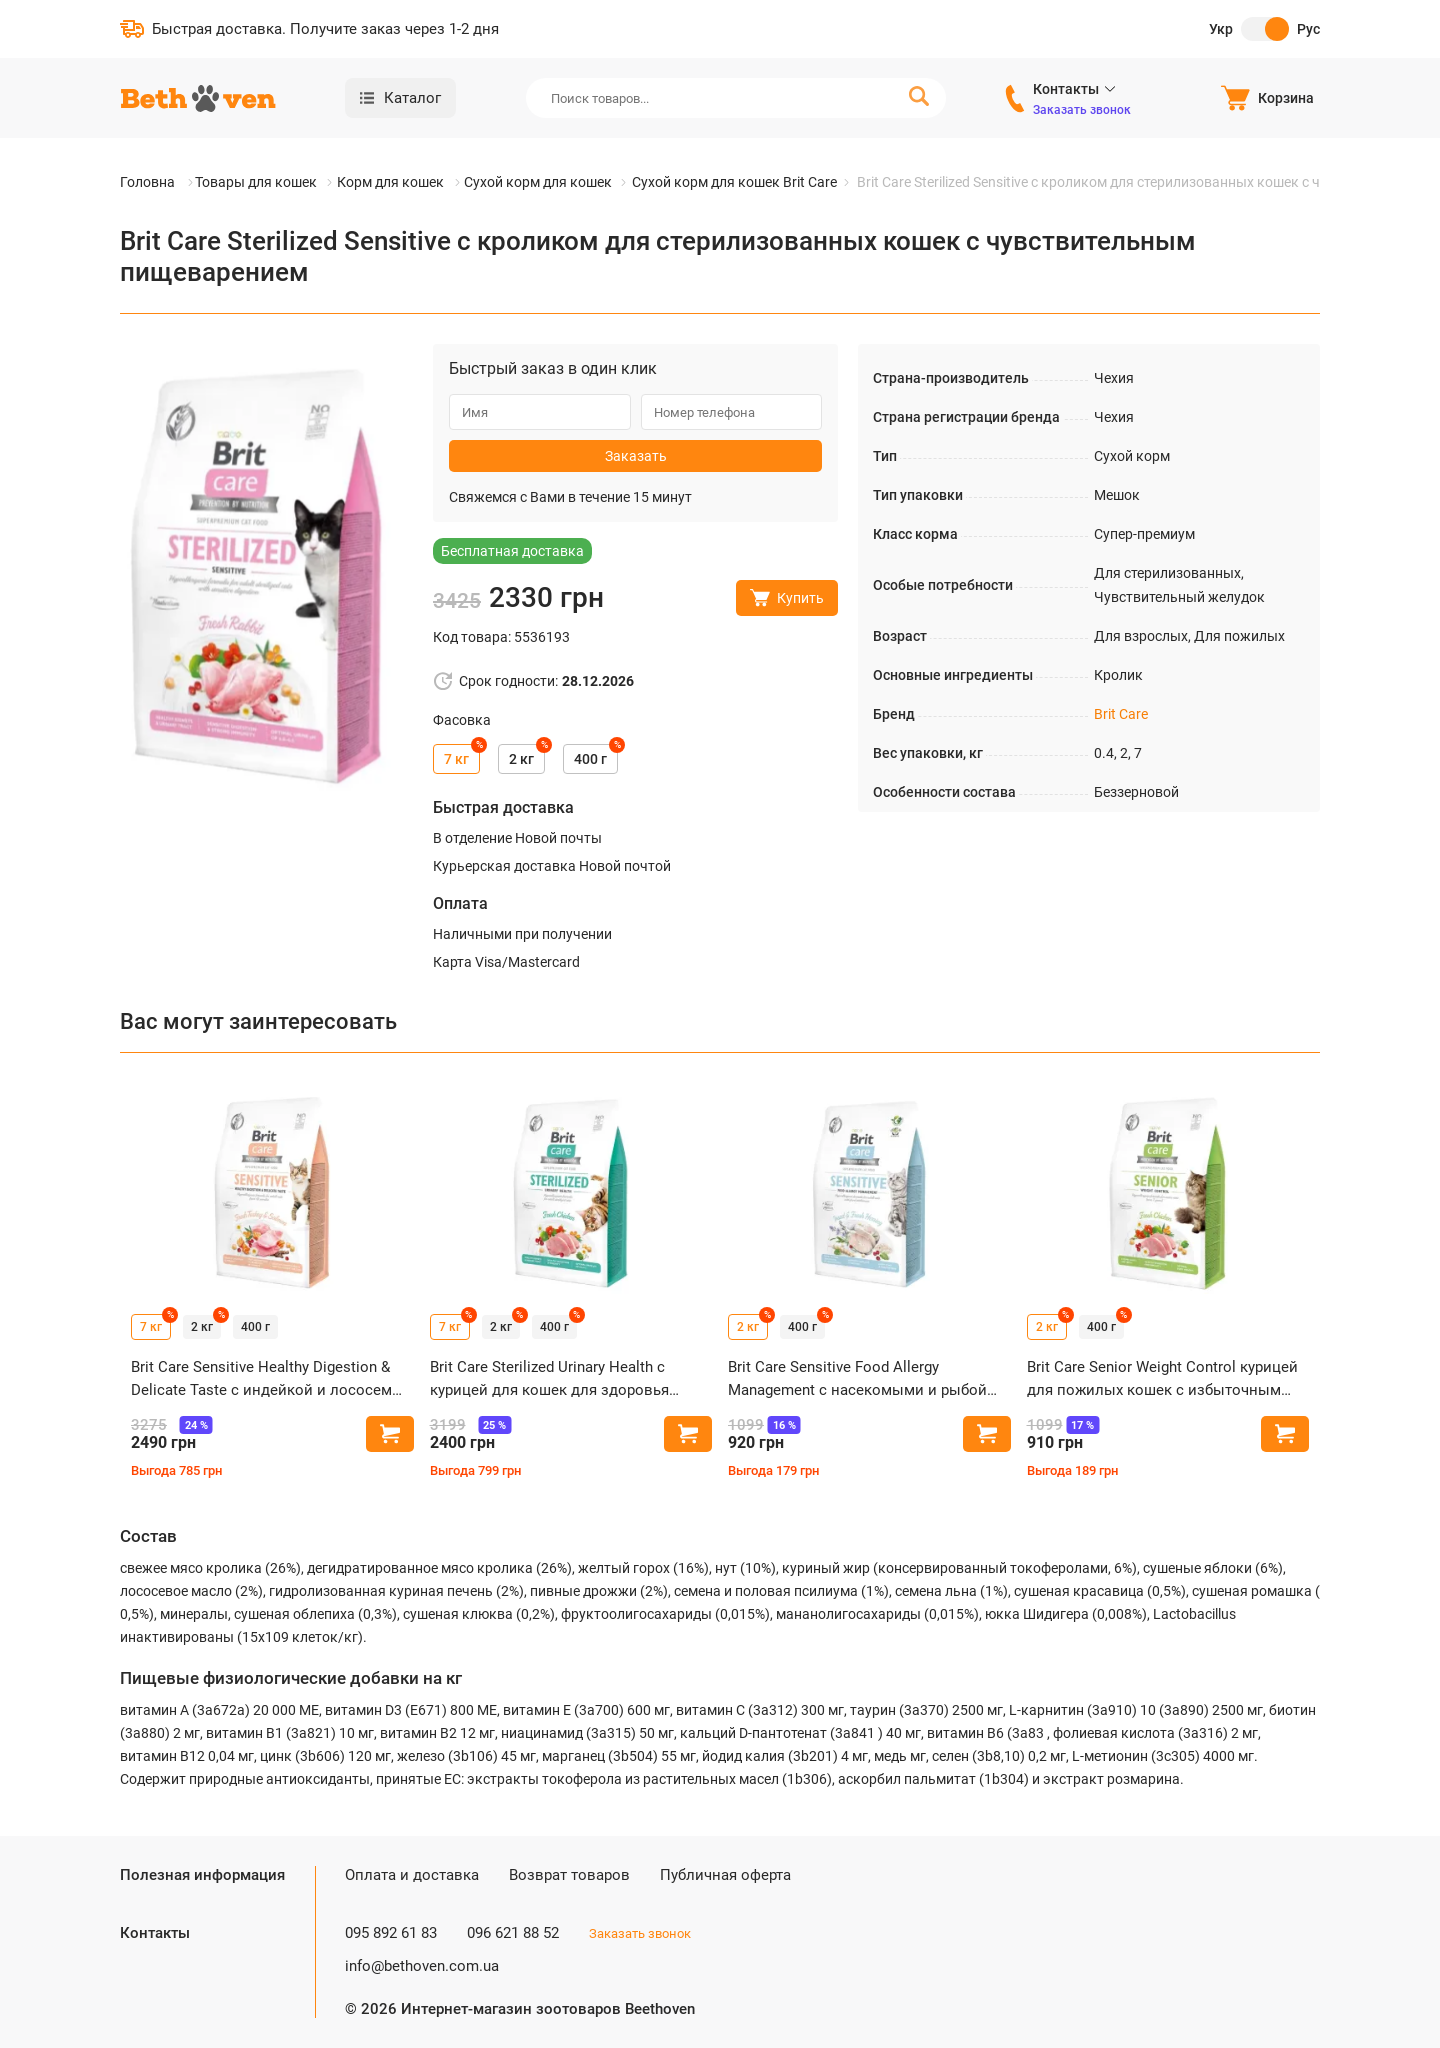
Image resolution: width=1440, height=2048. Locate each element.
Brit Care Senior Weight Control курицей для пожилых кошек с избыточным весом (1162, 1379)
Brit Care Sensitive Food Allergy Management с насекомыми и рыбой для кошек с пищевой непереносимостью (857, 1379)
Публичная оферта (725, 1875)
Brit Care (1121, 714)
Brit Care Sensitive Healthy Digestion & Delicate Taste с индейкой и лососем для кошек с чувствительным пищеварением (261, 1379)
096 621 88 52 (513, 1933)
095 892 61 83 (391, 1933)
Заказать (636, 456)
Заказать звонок (1082, 110)
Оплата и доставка (412, 1875)
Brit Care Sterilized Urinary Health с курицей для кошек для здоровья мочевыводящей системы (549, 1379)
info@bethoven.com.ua (422, 1966)
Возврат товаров (569, 1875)
